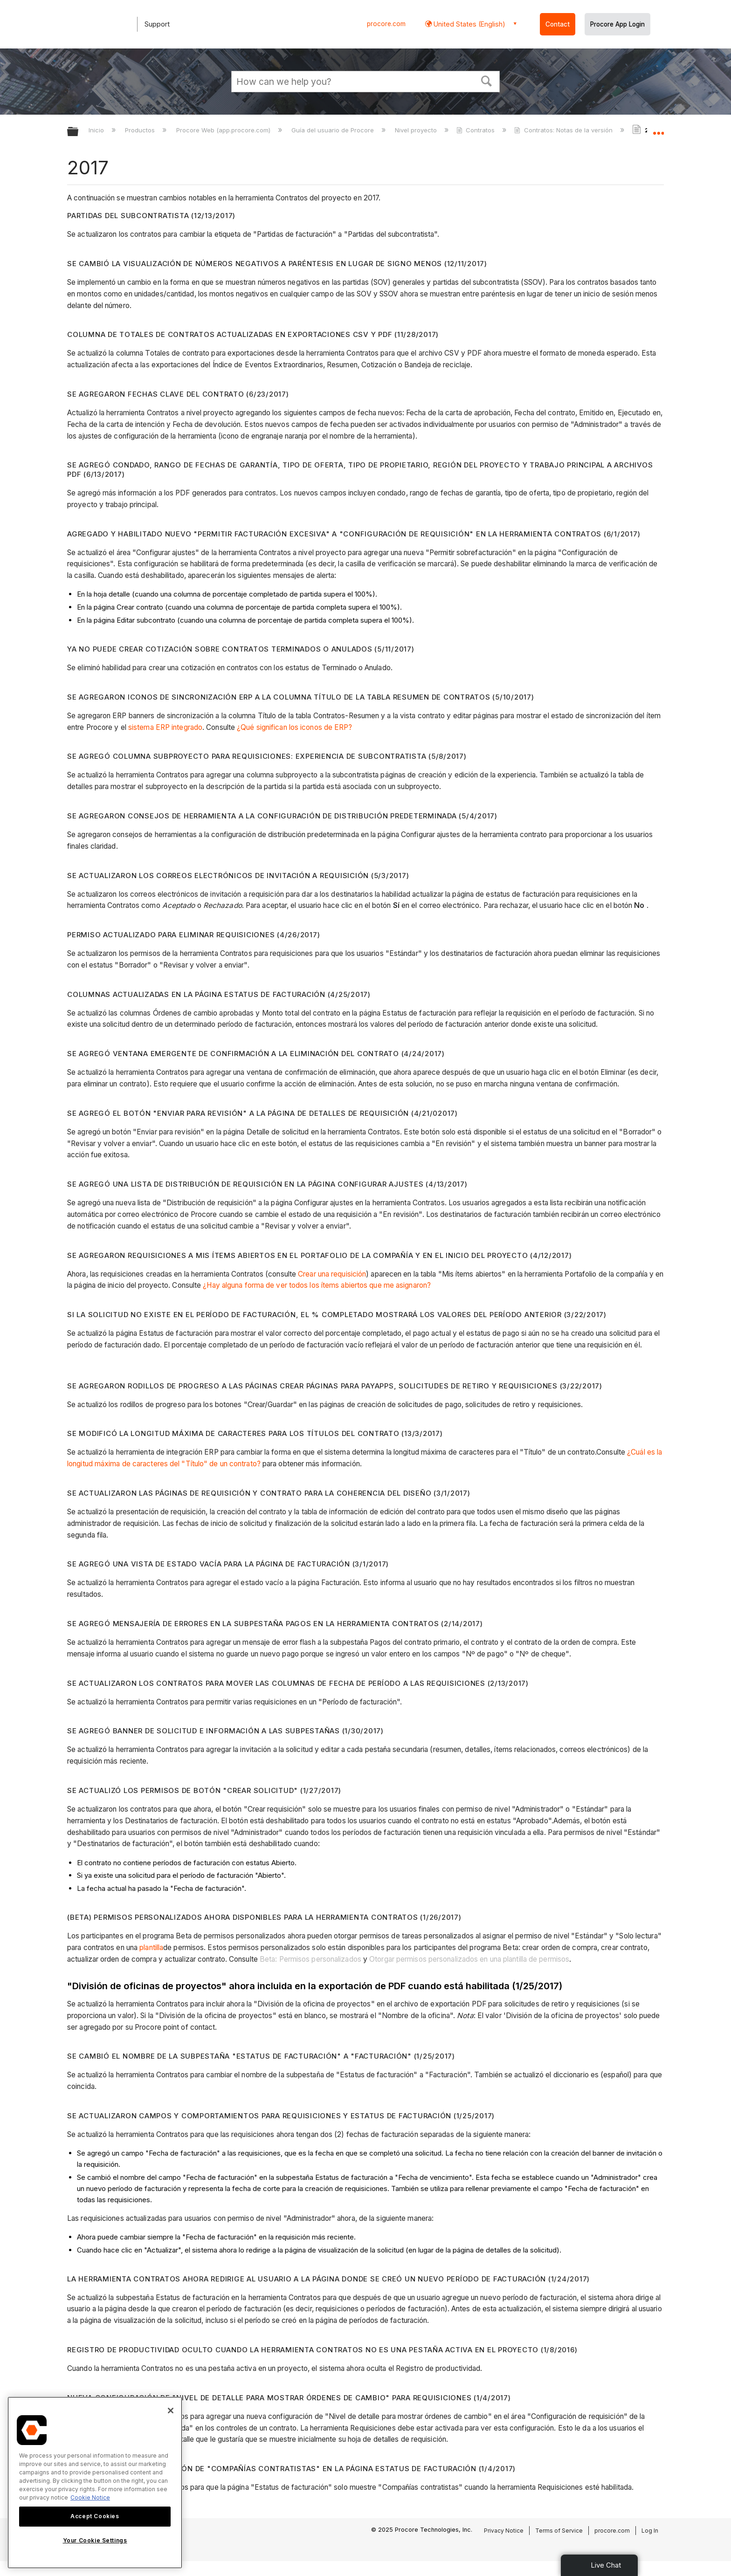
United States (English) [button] (468, 24)
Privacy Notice (504, 2530)
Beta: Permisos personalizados (310, 1959)
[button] (487, 80)
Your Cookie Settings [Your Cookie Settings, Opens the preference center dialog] (95, 2540)
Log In (649, 2530)
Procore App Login (617, 24)
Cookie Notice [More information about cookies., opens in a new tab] (90, 2497)
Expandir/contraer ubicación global (658, 129)
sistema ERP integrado (165, 727)
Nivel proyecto (417, 130)
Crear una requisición (332, 1274)
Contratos (476, 130)
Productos (141, 130)
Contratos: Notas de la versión (564, 130)
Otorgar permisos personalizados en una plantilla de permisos (469, 1959)
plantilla (151, 1947)
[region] (94, 2483)
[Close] (170, 2410)
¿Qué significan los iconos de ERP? (294, 727)
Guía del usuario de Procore (333, 130)
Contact (557, 24)
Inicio (97, 130)
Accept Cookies (94, 2516)
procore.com (386, 23)
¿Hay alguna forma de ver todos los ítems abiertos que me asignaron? (317, 1285)
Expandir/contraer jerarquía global (78, 132)
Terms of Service (559, 2530)
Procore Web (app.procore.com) (224, 130)
